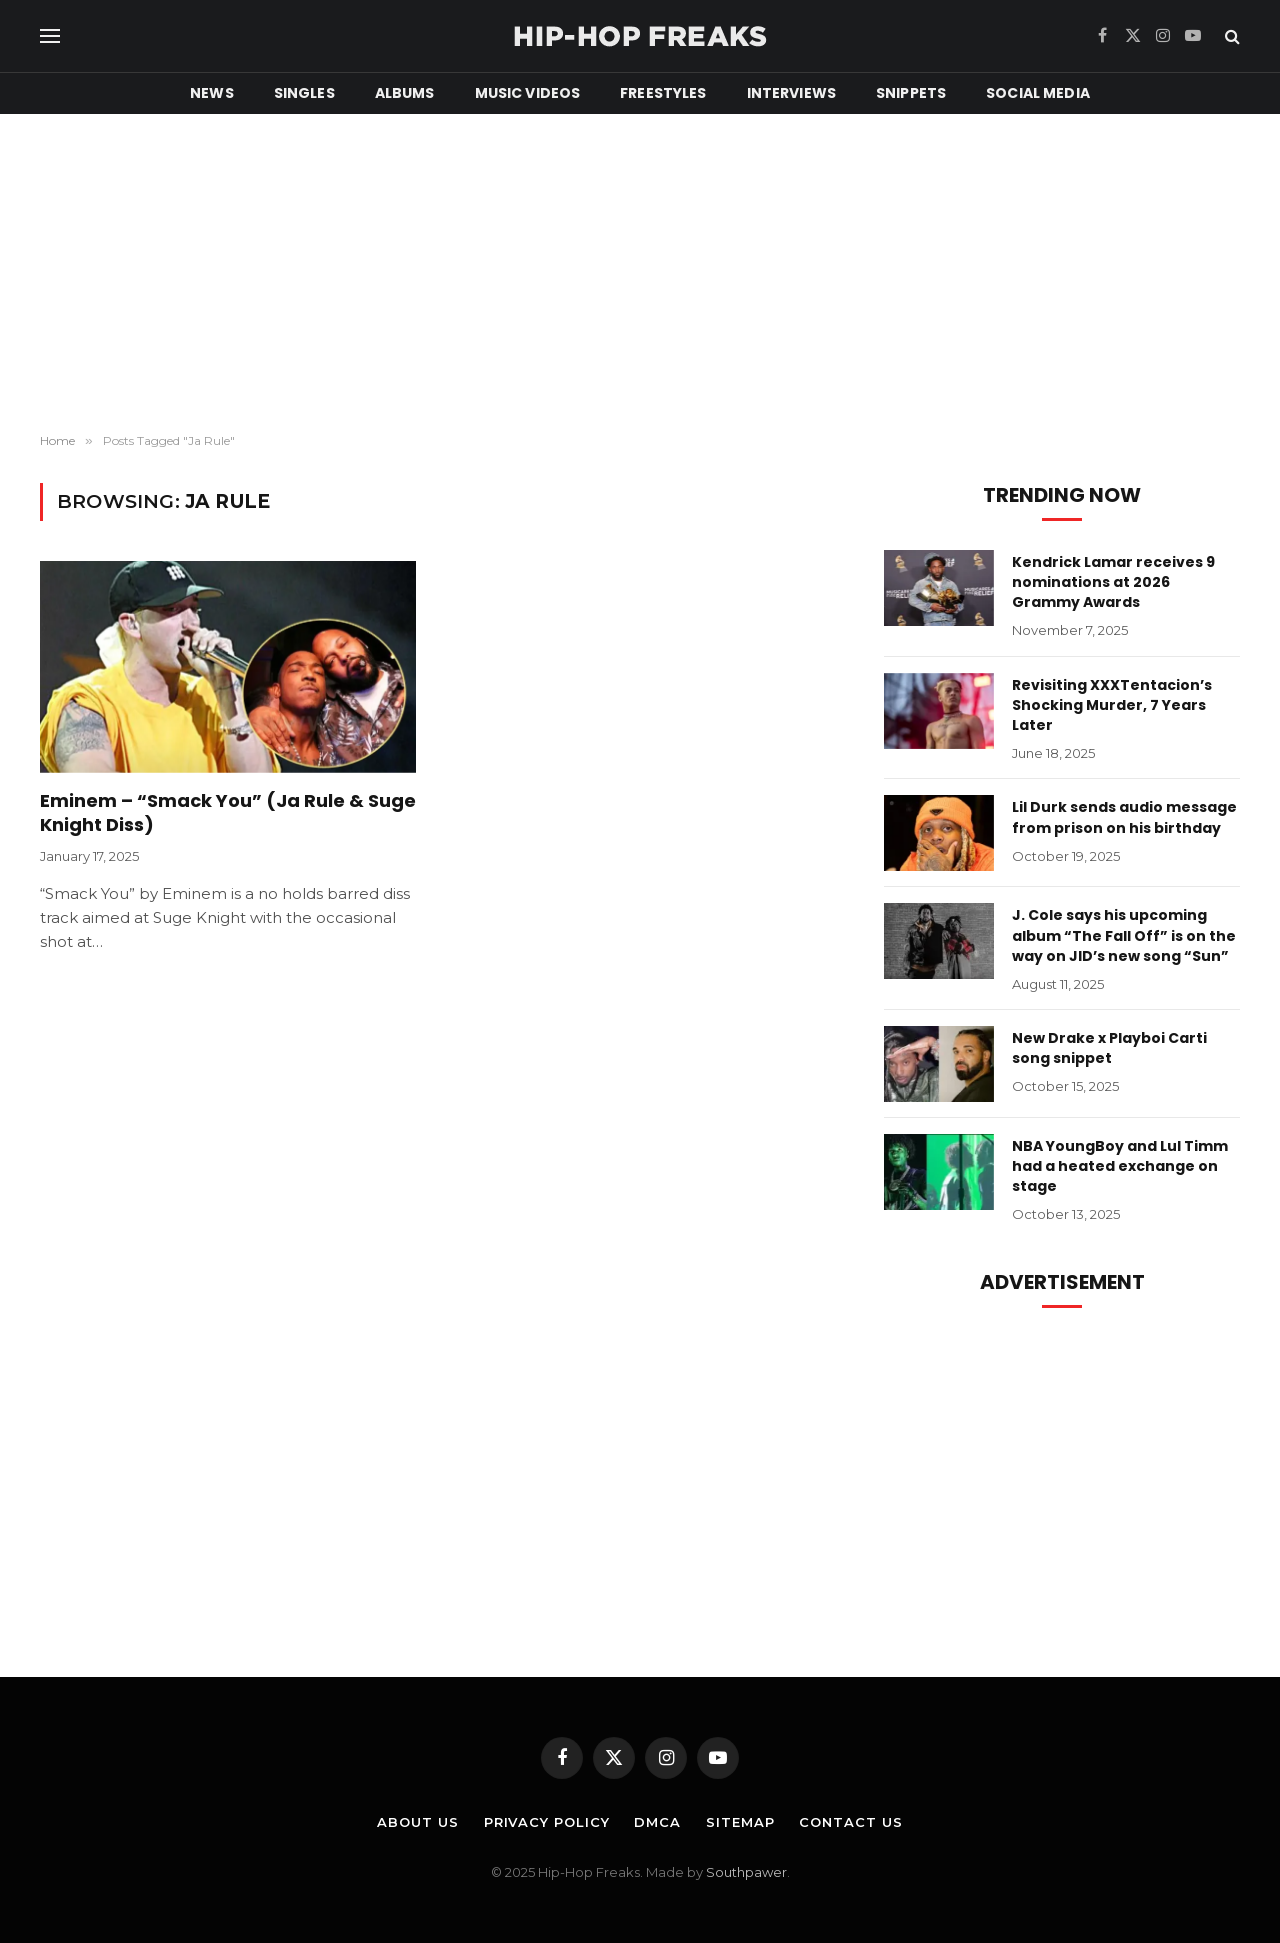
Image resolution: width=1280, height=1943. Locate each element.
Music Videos (528, 93)
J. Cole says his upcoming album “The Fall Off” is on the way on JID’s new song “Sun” (1124, 935)
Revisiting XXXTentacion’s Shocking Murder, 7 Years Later (1112, 705)
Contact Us (850, 1822)
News (212, 93)
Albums (405, 93)
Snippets (911, 93)
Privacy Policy (547, 1822)
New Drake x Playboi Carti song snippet (1109, 1048)
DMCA (657, 1822)
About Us (417, 1822)
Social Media (1038, 93)
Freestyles (663, 93)
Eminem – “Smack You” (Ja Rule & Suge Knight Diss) (228, 813)
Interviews (791, 93)
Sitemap (740, 1822)
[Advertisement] (640, 274)
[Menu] (50, 36)
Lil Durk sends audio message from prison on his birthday (1124, 817)
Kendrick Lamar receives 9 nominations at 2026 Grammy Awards (1113, 582)
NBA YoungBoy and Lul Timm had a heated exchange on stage (1120, 1166)
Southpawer (746, 1872)
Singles (304, 93)
